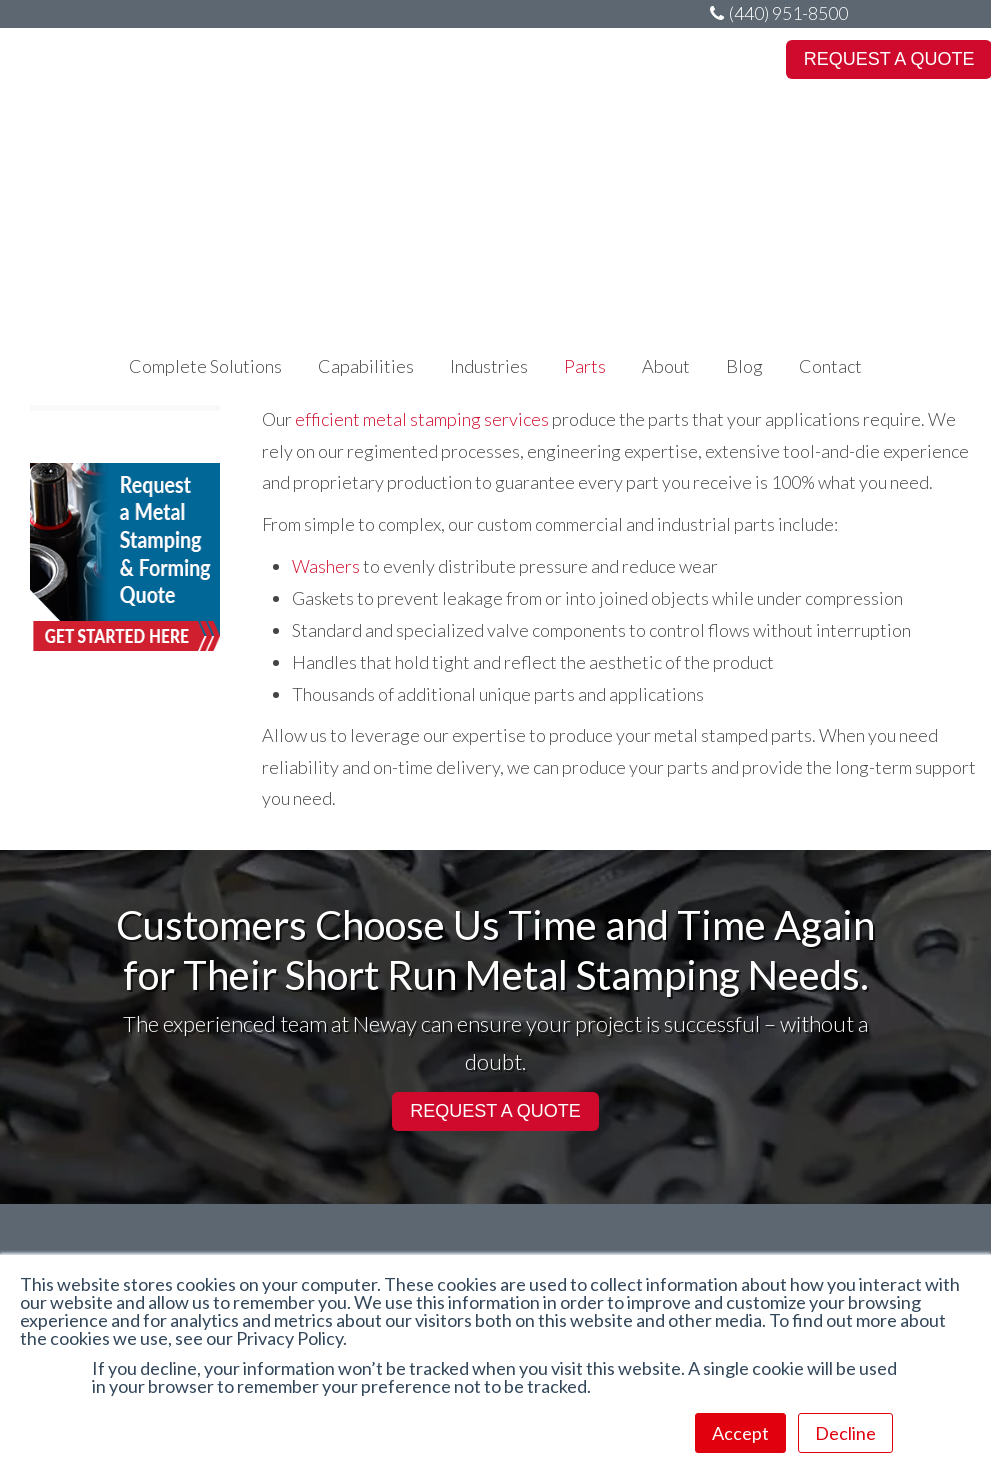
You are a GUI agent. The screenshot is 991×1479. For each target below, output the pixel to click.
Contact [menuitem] (830, 150)
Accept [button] (740, 1433)
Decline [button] (845, 1433)
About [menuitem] (666, 150)
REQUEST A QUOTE (495, 1111)
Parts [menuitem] (585, 150)
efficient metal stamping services (422, 419)
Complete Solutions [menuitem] (205, 150)
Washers (326, 566)
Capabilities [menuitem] (366, 150)
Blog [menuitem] (744, 150)
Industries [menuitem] (489, 150)
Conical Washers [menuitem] (100, 395)
